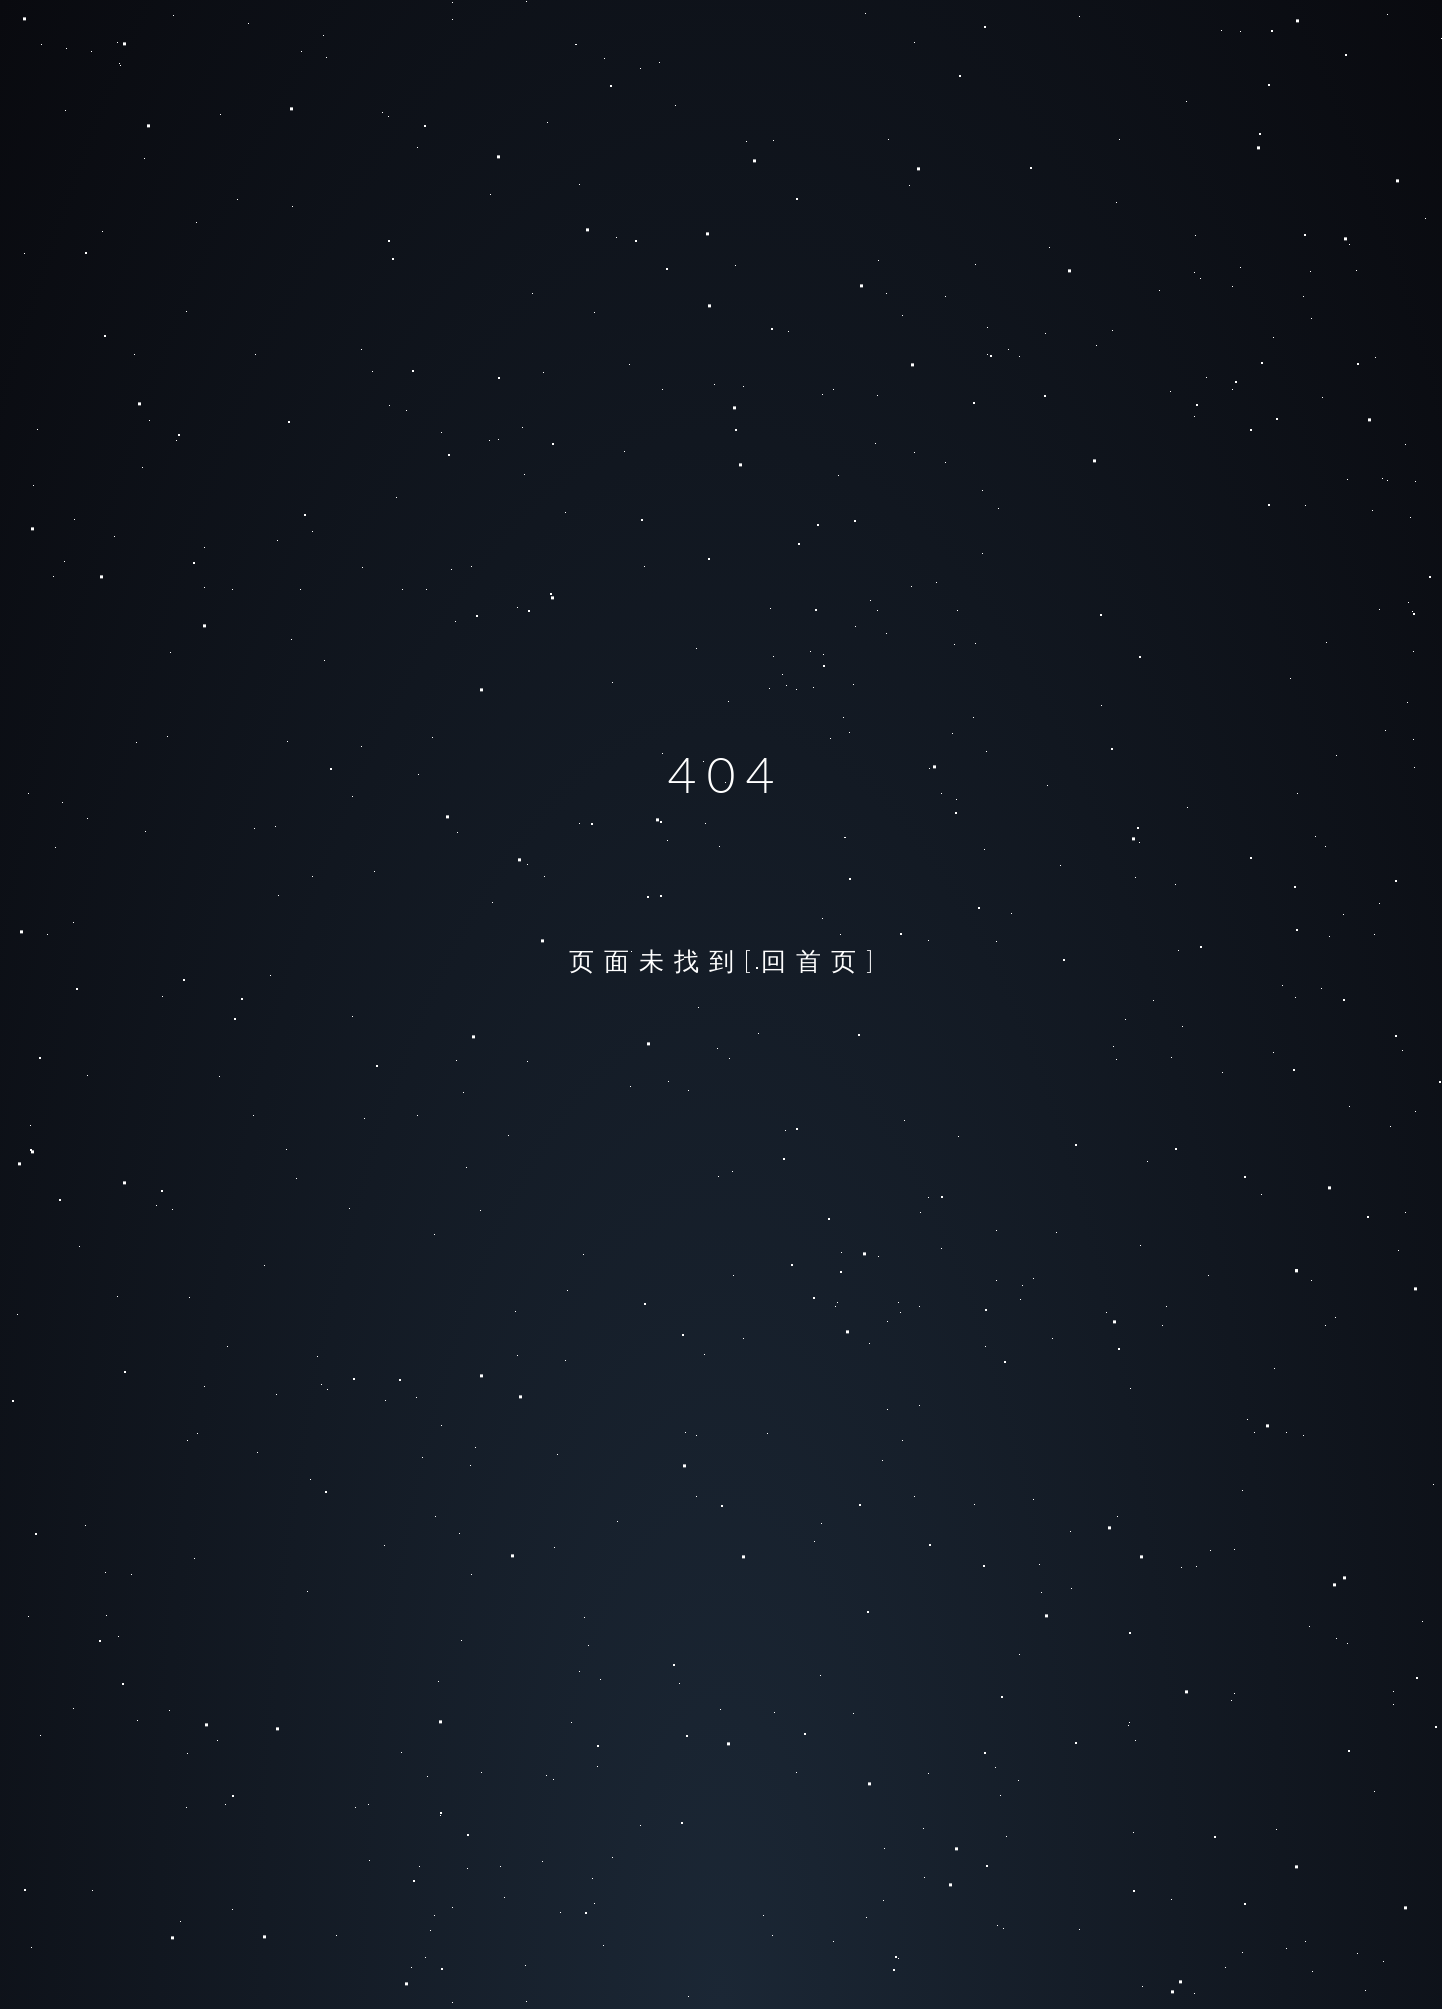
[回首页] (814, 960)
